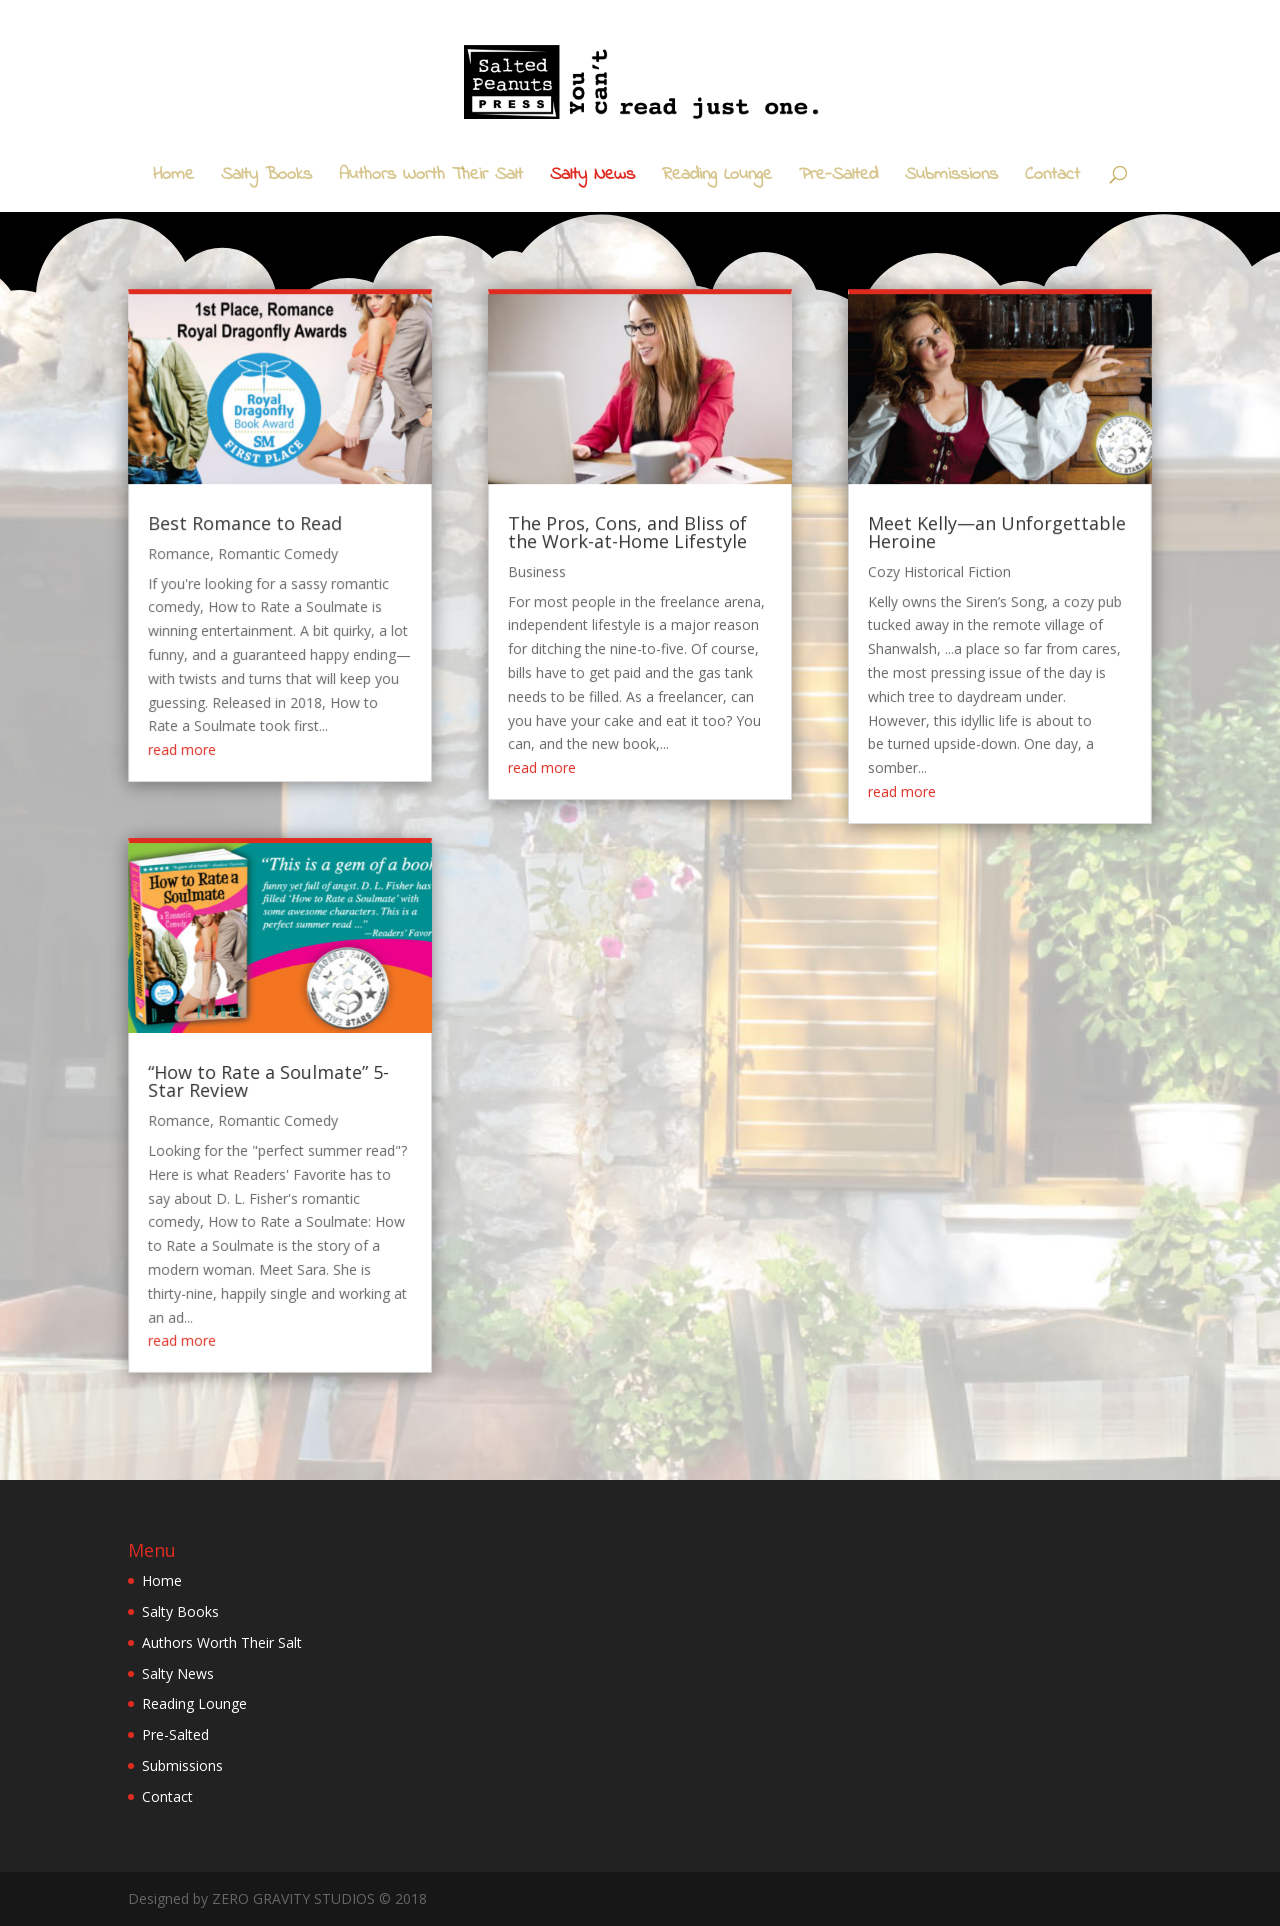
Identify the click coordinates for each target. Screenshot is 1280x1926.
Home (173, 178)
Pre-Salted (838, 178)
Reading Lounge (717, 178)
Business (550, 606)
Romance (238, 590)
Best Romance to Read (295, 563)
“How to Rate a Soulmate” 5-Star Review (316, 1051)
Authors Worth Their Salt (431, 178)
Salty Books (266, 178)
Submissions (951, 178)
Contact (1052, 178)
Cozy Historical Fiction (901, 606)
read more (240, 762)
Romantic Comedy (324, 590)
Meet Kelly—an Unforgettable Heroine (951, 571)
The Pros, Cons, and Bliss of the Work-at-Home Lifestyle (629, 571)
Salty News (592, 178)
